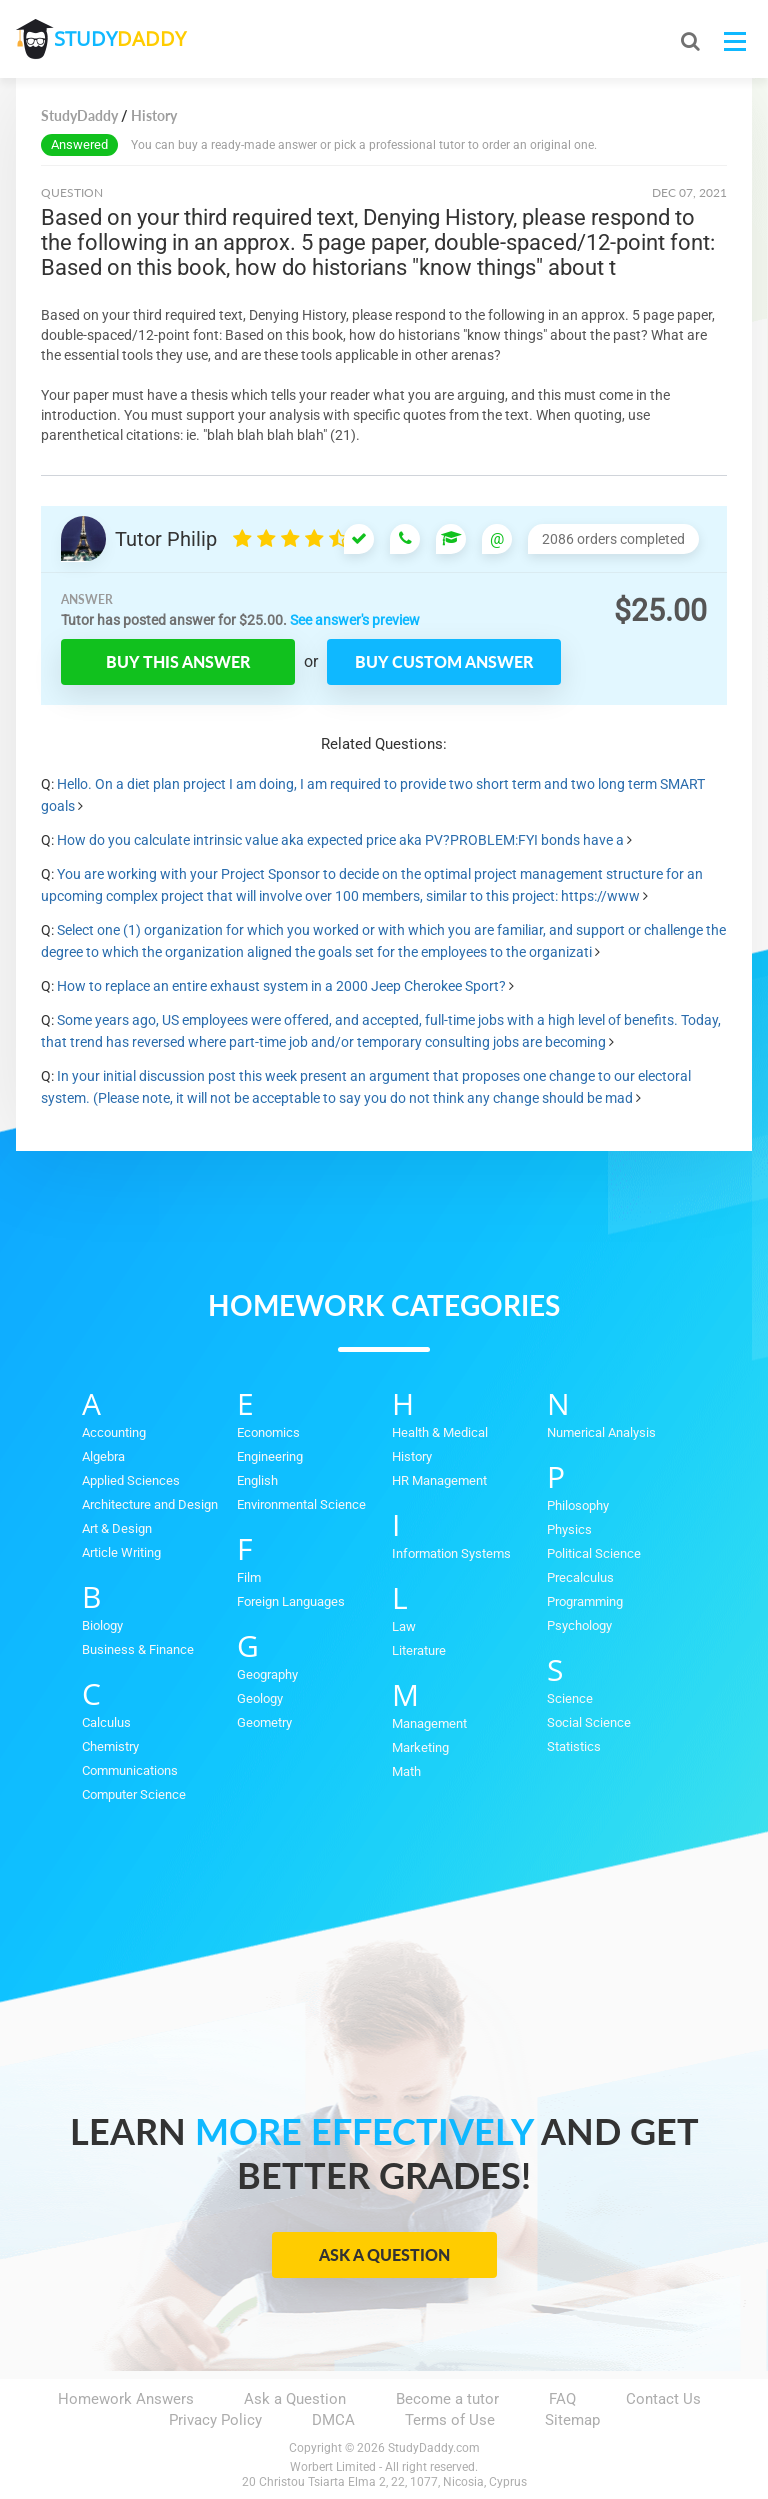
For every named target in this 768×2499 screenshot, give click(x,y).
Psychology (579, 1625)
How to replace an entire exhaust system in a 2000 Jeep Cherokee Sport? (281, 986)
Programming (585, 1601)
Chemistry (110, 1746)
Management (429, 1723)
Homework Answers (126, 2399)
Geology (260, 1698)
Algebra (103, 1456)
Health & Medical (440, 1432)
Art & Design (117, 1528)
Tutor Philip (166, 539)
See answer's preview (355, 620)
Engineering (270, 1456)
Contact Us (663, 2399)
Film (249, 1577)
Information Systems (451, 1553)
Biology (102, 1625)
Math (406, 1771)
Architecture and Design (150, 1504)
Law (404, 1626)
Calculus (106, 1722)
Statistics (574, 1746)
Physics (569, 1529)
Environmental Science (301, 1504)
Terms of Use (450, 2420)
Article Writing (121, 1552)
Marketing (420, 1747)
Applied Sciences (131, 1480)
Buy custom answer (444, 661)
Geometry (264, 1722)
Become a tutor (447, 2399)
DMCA (333, 2420)
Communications (130, 1770)
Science (570, 1698)
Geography (267, 1674)
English (257, 1480)
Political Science (594, 1553)
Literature (419, 1650)
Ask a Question (384, 2254)
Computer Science (134, 1794)
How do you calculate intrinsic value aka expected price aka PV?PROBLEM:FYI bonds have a (340, 840)
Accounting (114, 1432)
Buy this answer (178, 661)
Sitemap (572, 2420)
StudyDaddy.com (434, 2448)
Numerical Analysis (601, 1432)
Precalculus (580, 1577)
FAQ (562, 2399)
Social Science (589, 1722)
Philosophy (578, 1505)
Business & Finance (138, 1649)
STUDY (122, 39)
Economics (268, 1432)
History (412, 1456)
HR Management (439, 1480)
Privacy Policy (215, 2420)
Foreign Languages (291, 1601)
